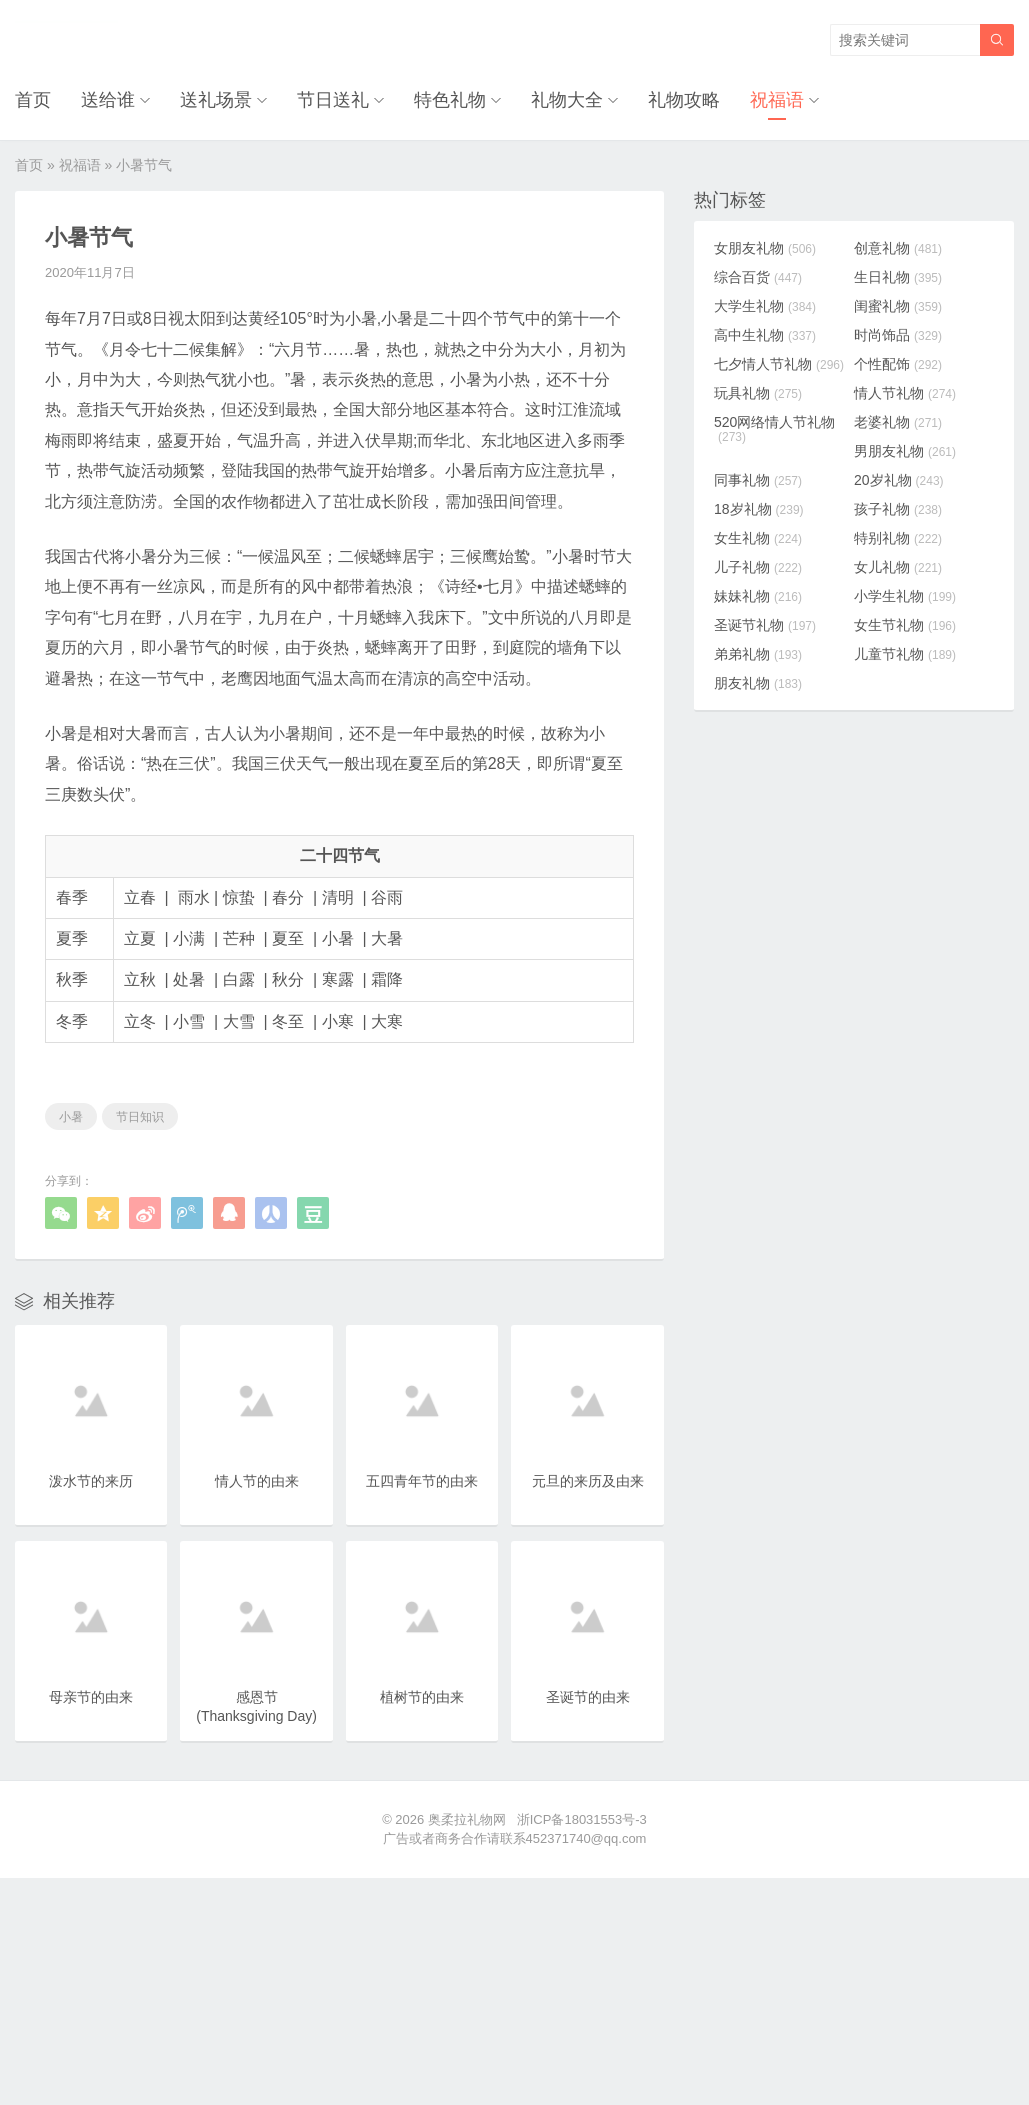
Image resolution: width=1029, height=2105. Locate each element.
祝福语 (777, 100)
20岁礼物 (899, 480)
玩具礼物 (758, 393)
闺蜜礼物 (898, 306)
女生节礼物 (905, 625)
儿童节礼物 (905, 654)
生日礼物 (898, 277)
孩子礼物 (898, 509)
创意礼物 (898, 248)
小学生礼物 (905, 596)
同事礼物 (758, 480)
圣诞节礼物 (765, 625)
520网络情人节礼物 (774, 429)
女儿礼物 (898, 567)
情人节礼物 (905, 393)
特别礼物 (898, 538)
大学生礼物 (765, 306)
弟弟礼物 (758, 654)
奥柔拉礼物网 (467, 1819)
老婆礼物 (898, 422)
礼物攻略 (684, 100)
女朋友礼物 (765, 248)
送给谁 (108, 100)
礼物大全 (567, 100)
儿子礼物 (758, 567)
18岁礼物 (759, 509)
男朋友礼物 (905, 451)
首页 (33, 100)
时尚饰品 (898, 335)
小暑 (71, 1117)
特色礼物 (450, 100)
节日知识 (140, 1117)
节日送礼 (333, 100)
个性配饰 (898, 364)
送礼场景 (216, 100)
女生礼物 (758, 538)
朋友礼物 (758, 683)
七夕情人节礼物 (779, 364)
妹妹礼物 (758, 596)
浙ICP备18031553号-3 (582, 1819)
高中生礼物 (765, 335)
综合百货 (758, 277)
